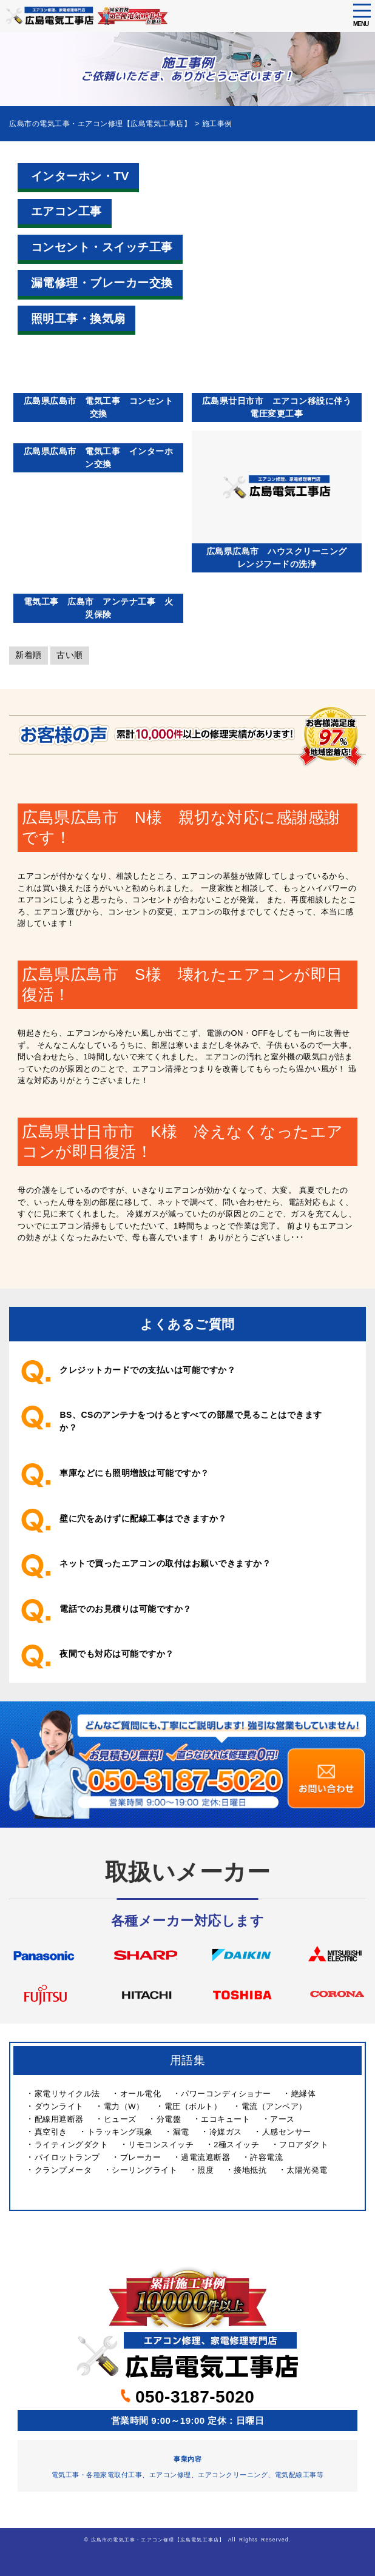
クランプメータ (63, 2170)
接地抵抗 (250, 2170)
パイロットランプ (67, 2157)
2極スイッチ (236, 2144)
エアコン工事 (66, 211)
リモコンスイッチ (161, 2144)
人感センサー (286, 2131)
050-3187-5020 (188, 2396)
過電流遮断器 (205, 2157)
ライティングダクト (72, 2144)
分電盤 (169, 2119)
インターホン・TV (80, 176)
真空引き (51, 2131)
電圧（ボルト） (193, 2106)
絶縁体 (303, 2093)
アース (282, 2119)
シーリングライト (144, 2170)
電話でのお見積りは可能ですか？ (125, 1609)
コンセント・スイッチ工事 (102, 247)
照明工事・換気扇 (78, 318)
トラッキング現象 (120, 2131)
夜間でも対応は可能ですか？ (116, 1654)
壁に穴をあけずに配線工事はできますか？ (143, 1518)
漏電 (181, 2131)
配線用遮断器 (59, 2119)
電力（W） (124, 2106)
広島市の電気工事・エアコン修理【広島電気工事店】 (158, 2540)
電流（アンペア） (274, 2106)
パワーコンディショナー (226, 2093)
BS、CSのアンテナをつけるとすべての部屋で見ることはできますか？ (190, 1421)
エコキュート (225, 2119)
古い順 (69, 655)
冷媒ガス (225, 2131)
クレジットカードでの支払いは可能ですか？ (147, 1370)
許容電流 (266, 2157)
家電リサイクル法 (67, 2093)
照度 (205, 2170)
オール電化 (140, 2093)
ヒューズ (120, 2119)
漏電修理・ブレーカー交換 (102, 283)
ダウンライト (59, 2106)
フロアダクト (303, 2144)
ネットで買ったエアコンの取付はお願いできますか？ (165, 1563)
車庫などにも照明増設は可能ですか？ (134, 1473)
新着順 (28, 655)
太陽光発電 (307, 2170)
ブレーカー (140, 2157)
